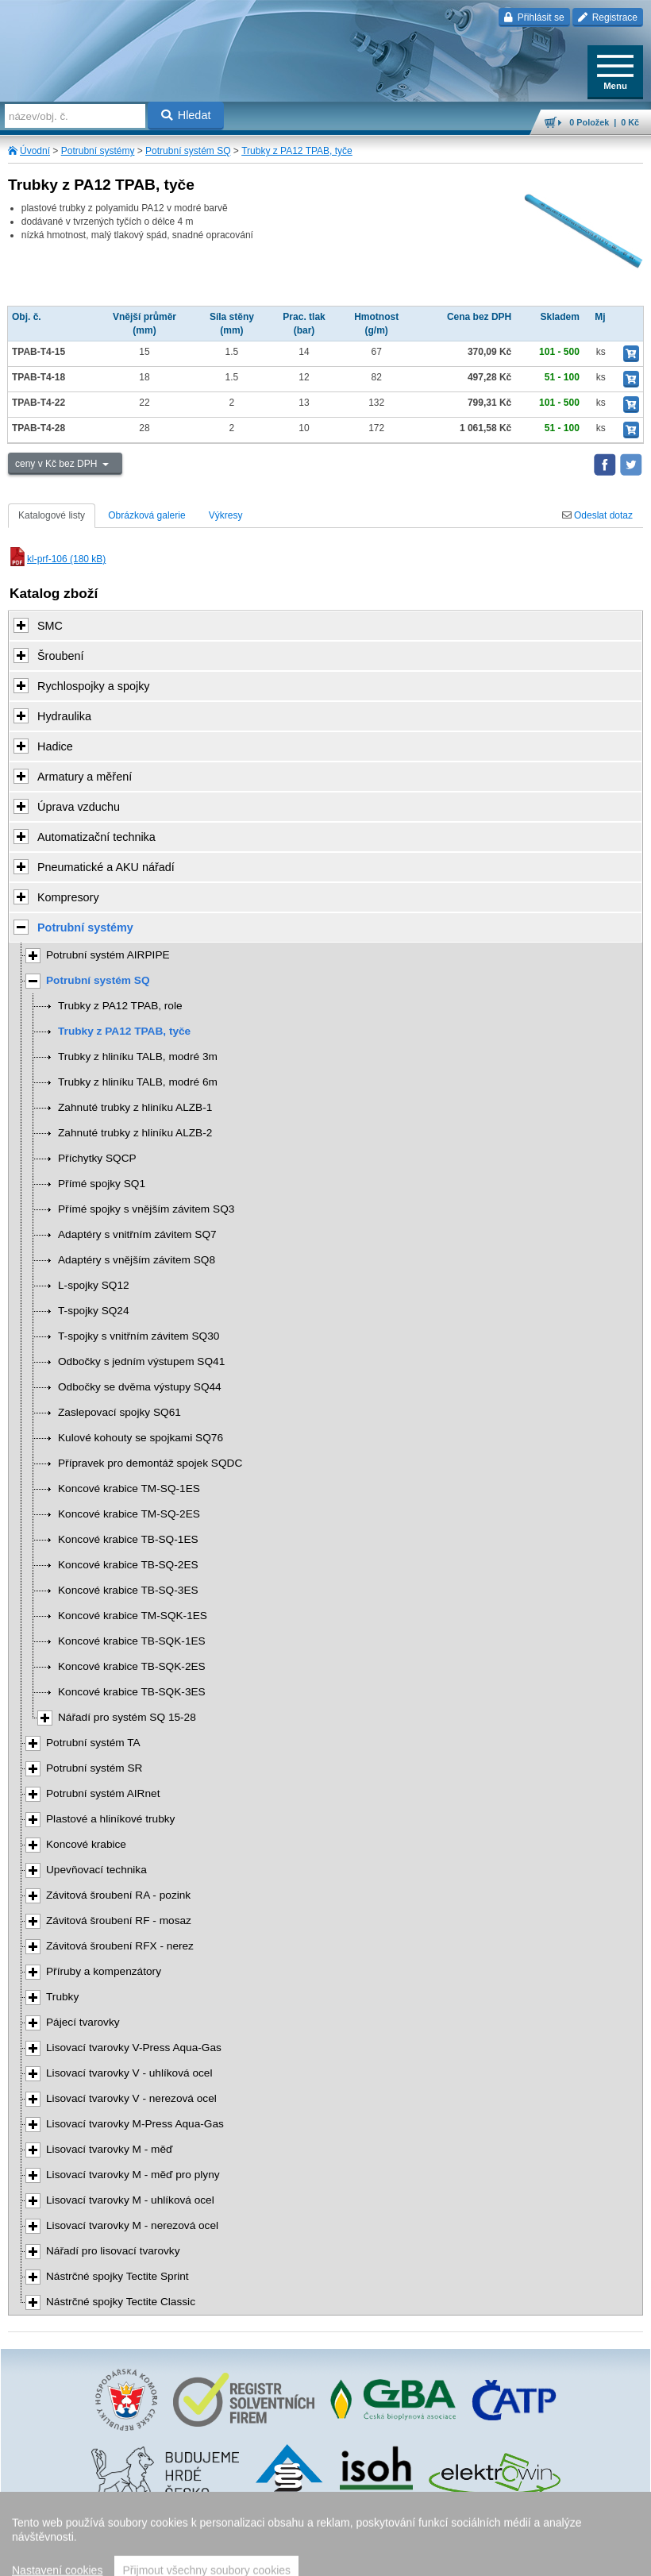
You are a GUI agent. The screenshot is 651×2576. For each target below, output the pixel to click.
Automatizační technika (96, 837)
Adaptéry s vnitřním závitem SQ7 (137, 1234)
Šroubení (60, 656)
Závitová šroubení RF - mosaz (118, 1920)
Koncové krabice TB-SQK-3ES (132, 1692)
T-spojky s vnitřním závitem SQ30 (138, 1336)
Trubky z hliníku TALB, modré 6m (138, 1082)
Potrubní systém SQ (187, 150)
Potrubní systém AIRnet (103, 1793)
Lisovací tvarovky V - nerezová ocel (131, 2098)
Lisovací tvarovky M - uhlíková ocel (130, 2200)
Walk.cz (365, 2532)
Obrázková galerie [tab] (146, 515)
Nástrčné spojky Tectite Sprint (117, 2276)
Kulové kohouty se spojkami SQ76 (140, 1438)
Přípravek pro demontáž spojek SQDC (150, 1463)
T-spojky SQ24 (93, 1311)
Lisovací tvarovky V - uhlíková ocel (129, 2073)
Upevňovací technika (96, 1870)
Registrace (608, 17)
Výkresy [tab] (226, 515)
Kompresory (68, 897)
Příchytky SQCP (97, 1158)
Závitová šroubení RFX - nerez (120, 1946)
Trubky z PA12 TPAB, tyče (296, 150)
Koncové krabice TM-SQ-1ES (129, 1488)
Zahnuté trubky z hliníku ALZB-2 (135, 1133)
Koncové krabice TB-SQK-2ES (132, 1666)
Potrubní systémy (98, 150)
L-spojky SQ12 (93, 1285)
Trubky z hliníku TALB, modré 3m (138, 1056)
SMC (50, 625)
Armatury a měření (84, 776)
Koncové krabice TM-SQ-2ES (129, 1514)
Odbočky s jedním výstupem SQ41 (141, 1361)
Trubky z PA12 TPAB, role (120, 1006)
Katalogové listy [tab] (51, 515)
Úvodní (35, 150)
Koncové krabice (86, 1844)
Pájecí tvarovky (83, 2022)
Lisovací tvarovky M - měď (109, 2149)
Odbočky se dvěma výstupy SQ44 (139, 1387)
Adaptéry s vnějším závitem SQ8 (136, 1260)
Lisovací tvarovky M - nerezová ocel (132, 2225)
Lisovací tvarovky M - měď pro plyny (133, 2175)
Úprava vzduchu (78, 806)
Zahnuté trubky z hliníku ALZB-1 (135, 1107)
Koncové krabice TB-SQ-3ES (128, 1590)
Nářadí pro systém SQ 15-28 (127, 1717)
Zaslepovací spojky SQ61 (119, 1412)
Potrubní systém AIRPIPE (108, 955)
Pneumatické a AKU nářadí (106, 867)
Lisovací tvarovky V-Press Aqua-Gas (133, 2047)
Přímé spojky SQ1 (101, 1184)
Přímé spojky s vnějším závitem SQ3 (146, 1209)
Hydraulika (64, 716)
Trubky (62, 1997)
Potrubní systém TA (93, 1743)
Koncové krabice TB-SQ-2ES (128, 1565)
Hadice (55, 746)
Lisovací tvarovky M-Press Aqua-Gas (135, 2124)
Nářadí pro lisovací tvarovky (113, 2251)
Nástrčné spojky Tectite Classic (120, 2302)
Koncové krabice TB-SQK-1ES (132, 1641)
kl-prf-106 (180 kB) (57, 559)
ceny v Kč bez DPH (57, 463)
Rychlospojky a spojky (93, 686)
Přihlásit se (534, 17)
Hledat (186, 115)
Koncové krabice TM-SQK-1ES (132, 1616)
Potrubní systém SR (94, 1768)
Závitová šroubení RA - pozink (118, 1895)
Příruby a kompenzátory (103, 1971)
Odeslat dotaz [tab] (597, 515)
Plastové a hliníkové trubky (110, 1819)
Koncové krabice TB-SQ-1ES (128, 1539)
